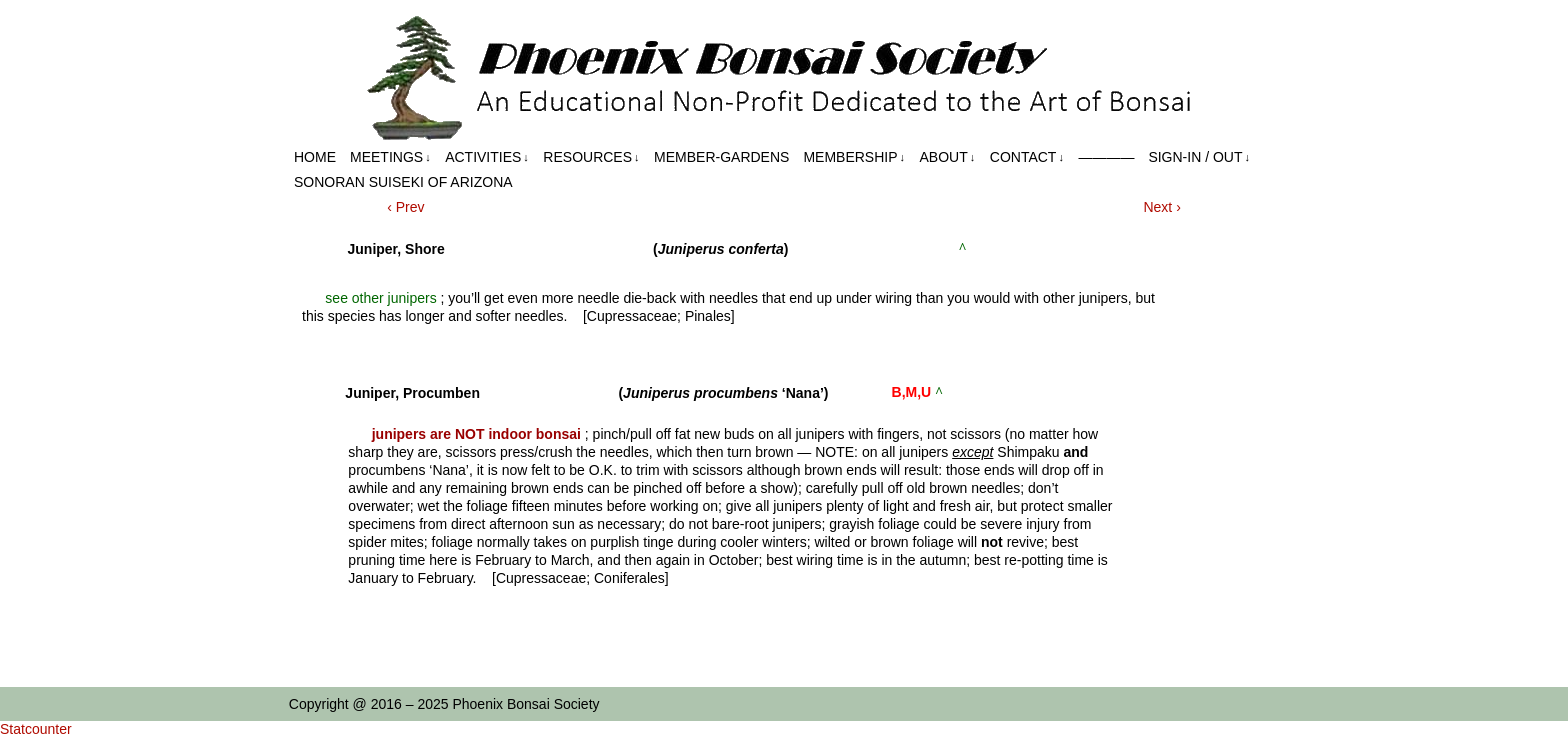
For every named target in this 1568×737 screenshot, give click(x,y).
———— (1106, 157)
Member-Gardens (721, 157)
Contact (1027, 157)
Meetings (390, 157)
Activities (487, 157)
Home (315, 157)
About (948, 157)
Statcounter (36, 729)
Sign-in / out (1199, 157)
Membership (854, 157)
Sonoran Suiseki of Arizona (403, 182)
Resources (591, 157)
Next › (1161, 207)
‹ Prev (405, 207)
